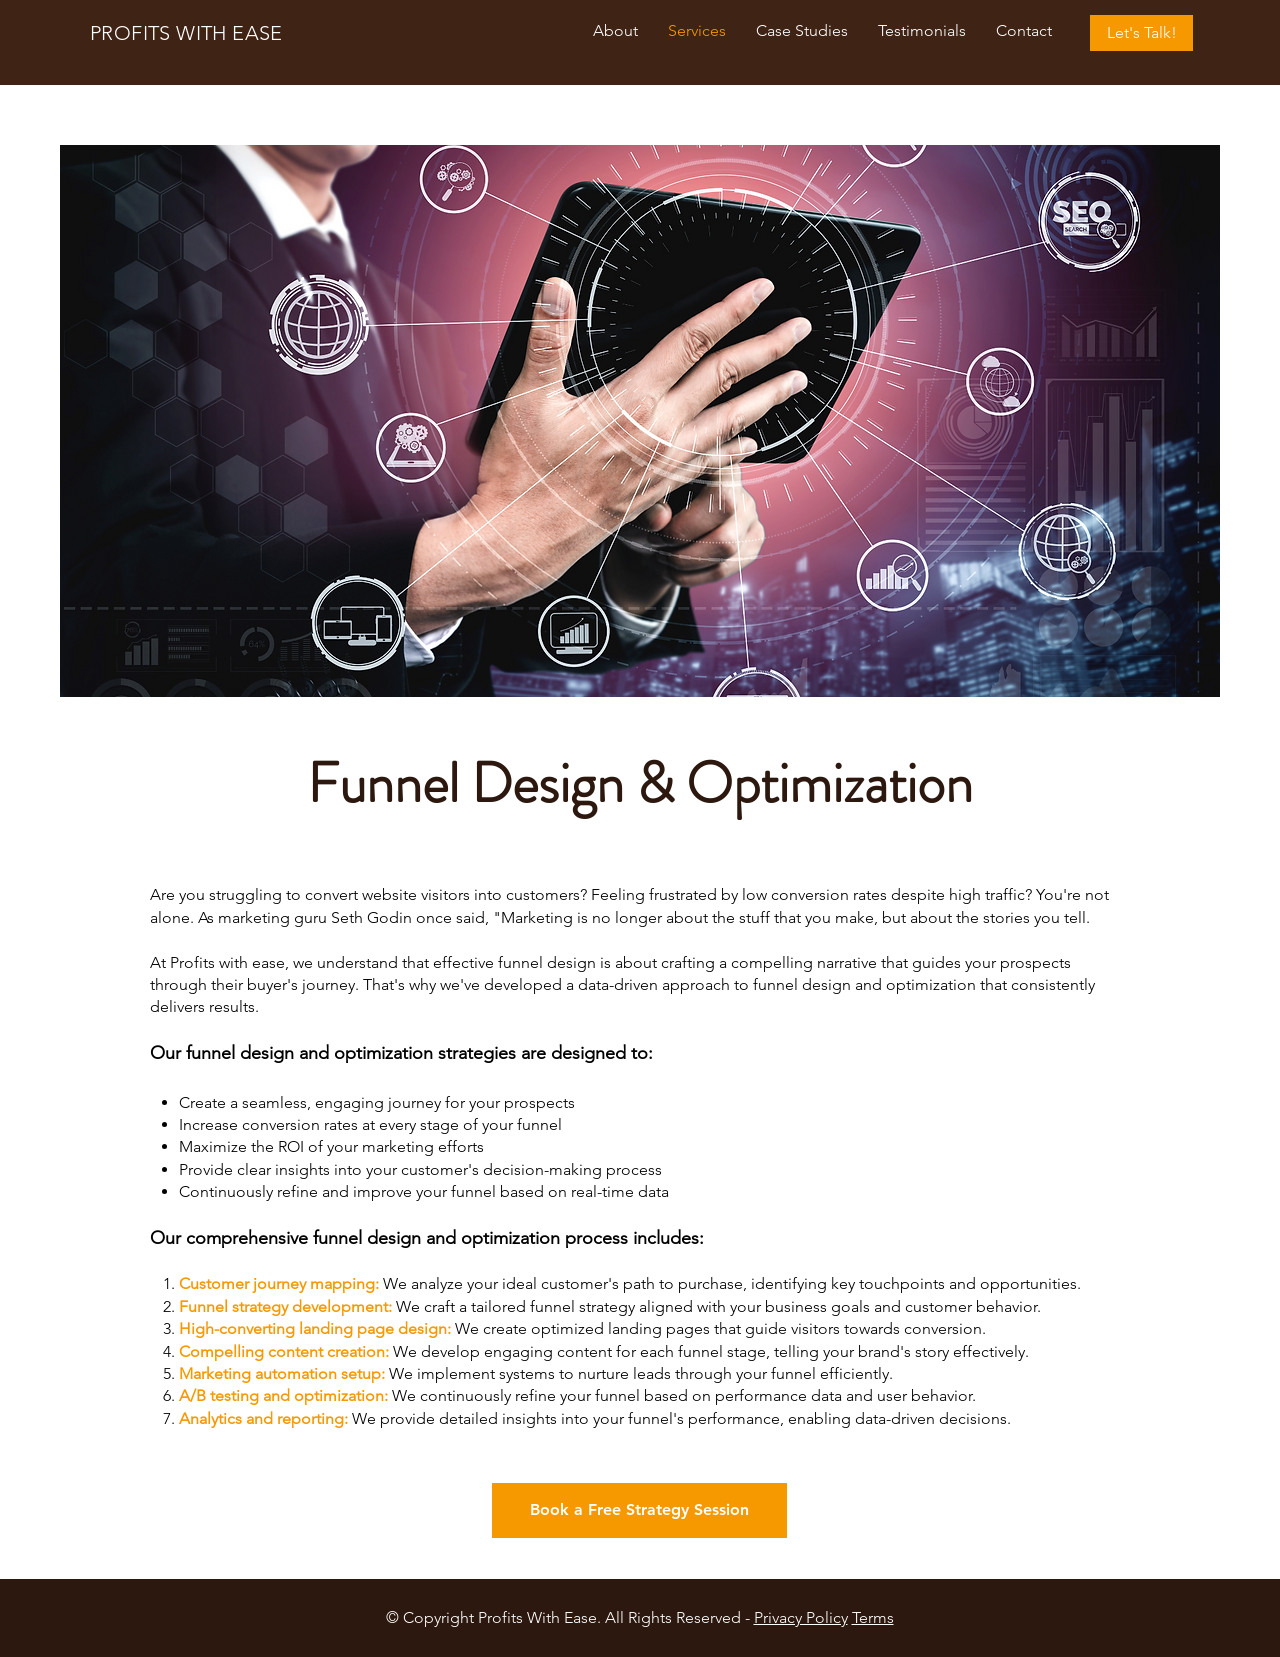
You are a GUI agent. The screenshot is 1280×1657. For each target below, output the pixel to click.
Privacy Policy (801, 1617)
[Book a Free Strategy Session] (639, 1510)
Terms (873, 1617)
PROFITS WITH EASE (186, 33)
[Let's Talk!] (1141, 33)
